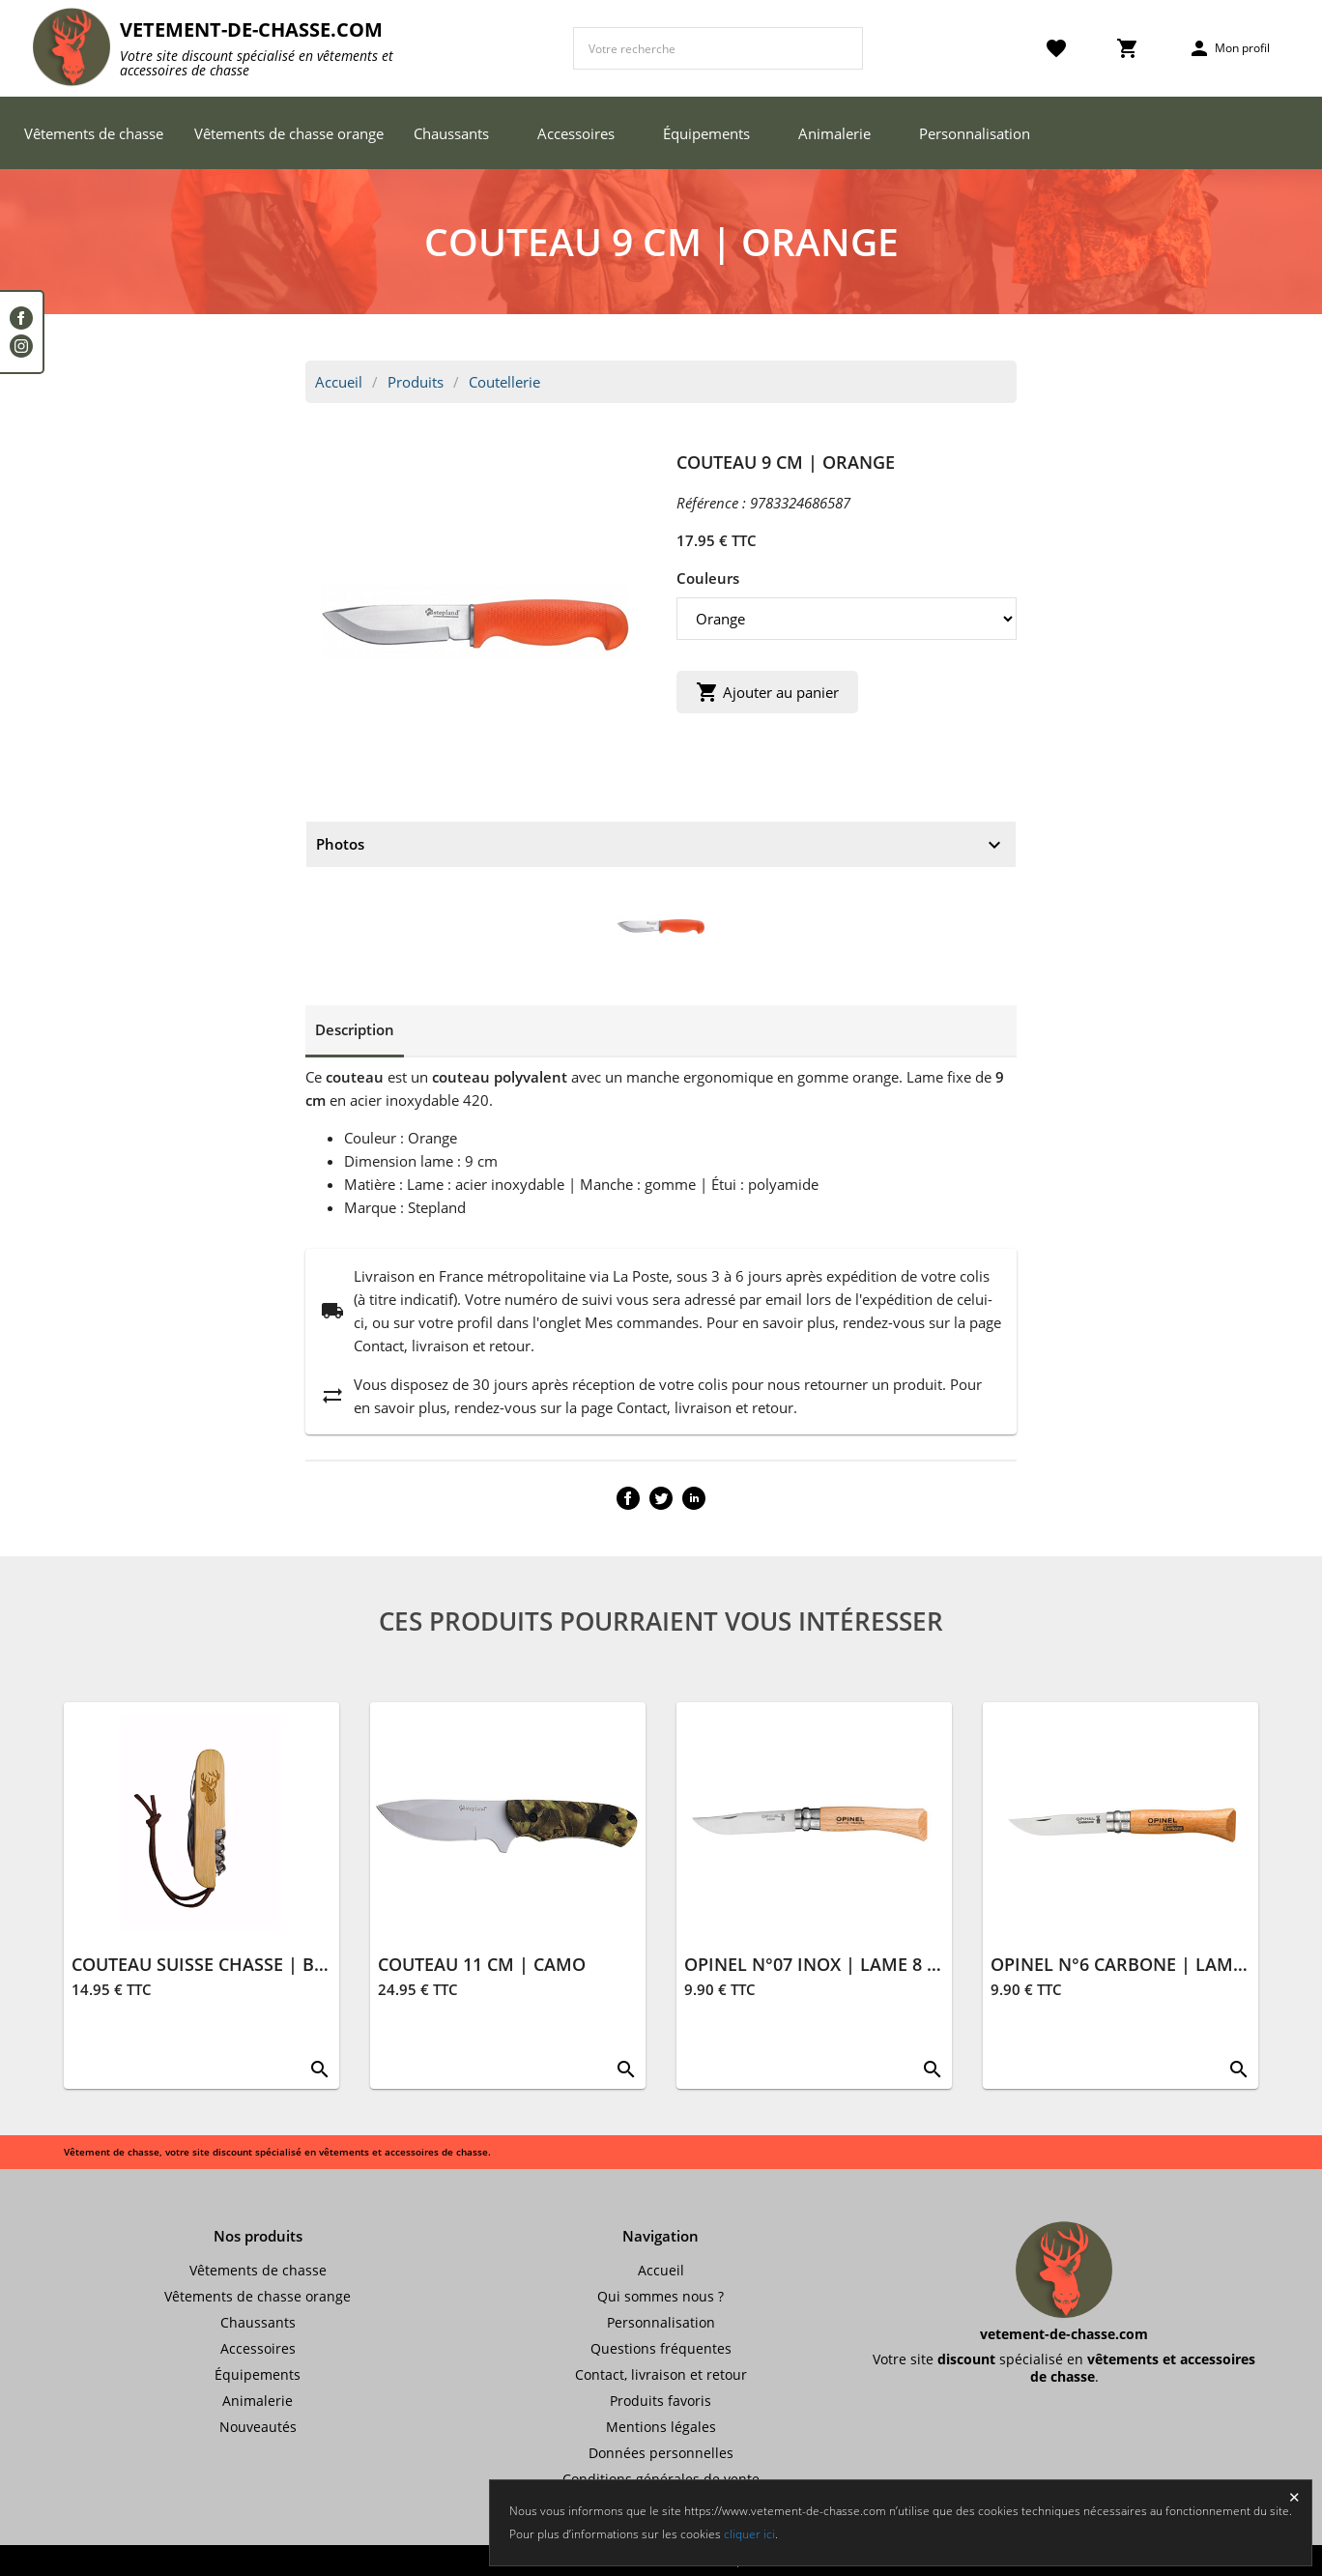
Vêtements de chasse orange (289, 133)
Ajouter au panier (767, 692)
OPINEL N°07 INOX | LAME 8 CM (819, 1964)
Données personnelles (661, 2453)
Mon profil (1229, 48)
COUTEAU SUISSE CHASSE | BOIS (207, 1964)
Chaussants (451, 133)
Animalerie (834, 133)
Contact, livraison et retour (661, 2374)
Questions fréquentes (661, 2348)
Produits (416, 381)
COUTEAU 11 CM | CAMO (482, 1964)
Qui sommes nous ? (660, 2296)
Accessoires (576, 133)
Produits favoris (660, 2400)
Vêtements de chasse (93, 133)
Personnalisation (974, 133)
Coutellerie (504, 381)
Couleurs (707, 578)
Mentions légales (661, 2426)
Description (354, 1029)
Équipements (706, 133)
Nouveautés (258, 2426)
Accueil (338, 381)
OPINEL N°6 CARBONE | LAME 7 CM (1140, 1964)
